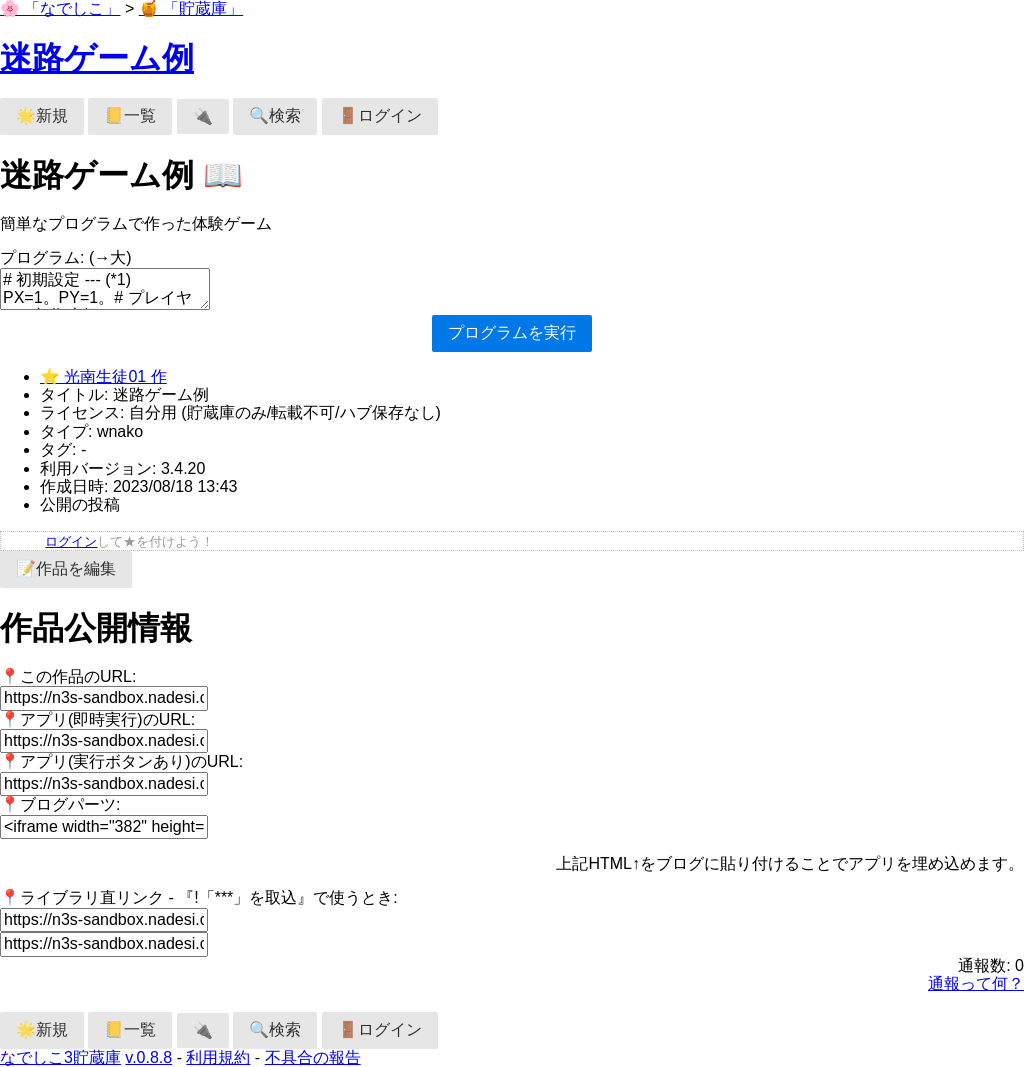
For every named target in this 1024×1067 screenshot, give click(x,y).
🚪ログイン (380, 115)
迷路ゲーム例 (97, 58)
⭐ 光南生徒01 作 (103, 376)
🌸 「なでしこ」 (60, 8)
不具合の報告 (313, 1057)
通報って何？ (976, 983)
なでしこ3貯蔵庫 (60, 1057)
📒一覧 (130, 115)
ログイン (71, 541)
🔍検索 (275, 115)
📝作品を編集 (66, 568)
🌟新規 (42, 115)
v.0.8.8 (148, 1057)
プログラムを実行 (512, 332)
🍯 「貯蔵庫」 (191, 8)
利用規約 (218, 1057)
